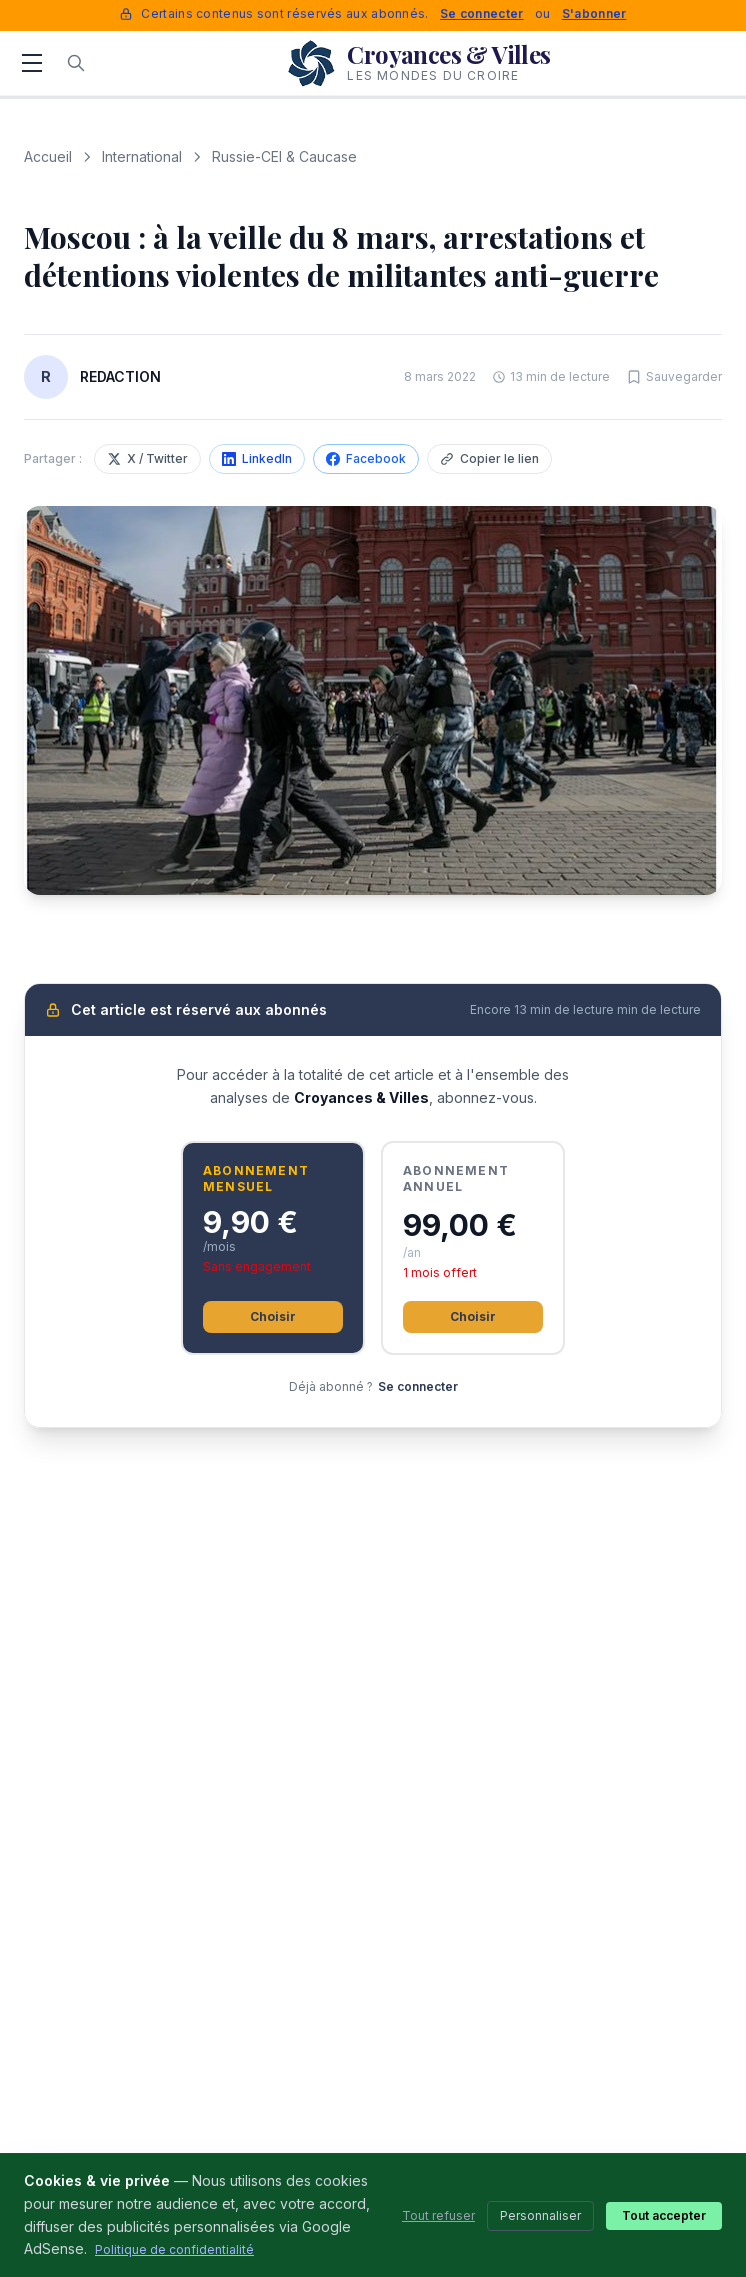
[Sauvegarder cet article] (674, 377)
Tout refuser (438, 2215)
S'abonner (594, 13)
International (142, 156)
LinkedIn (257, 458)
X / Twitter (147, 458)
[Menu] (32, 63)
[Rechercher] (76, 63)
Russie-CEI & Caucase (284, 156)
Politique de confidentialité (174, 2249)
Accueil (48, 156)
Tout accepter (664, 2215)
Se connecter (482, 13)
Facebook (366, 458)
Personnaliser (540, 2215)
